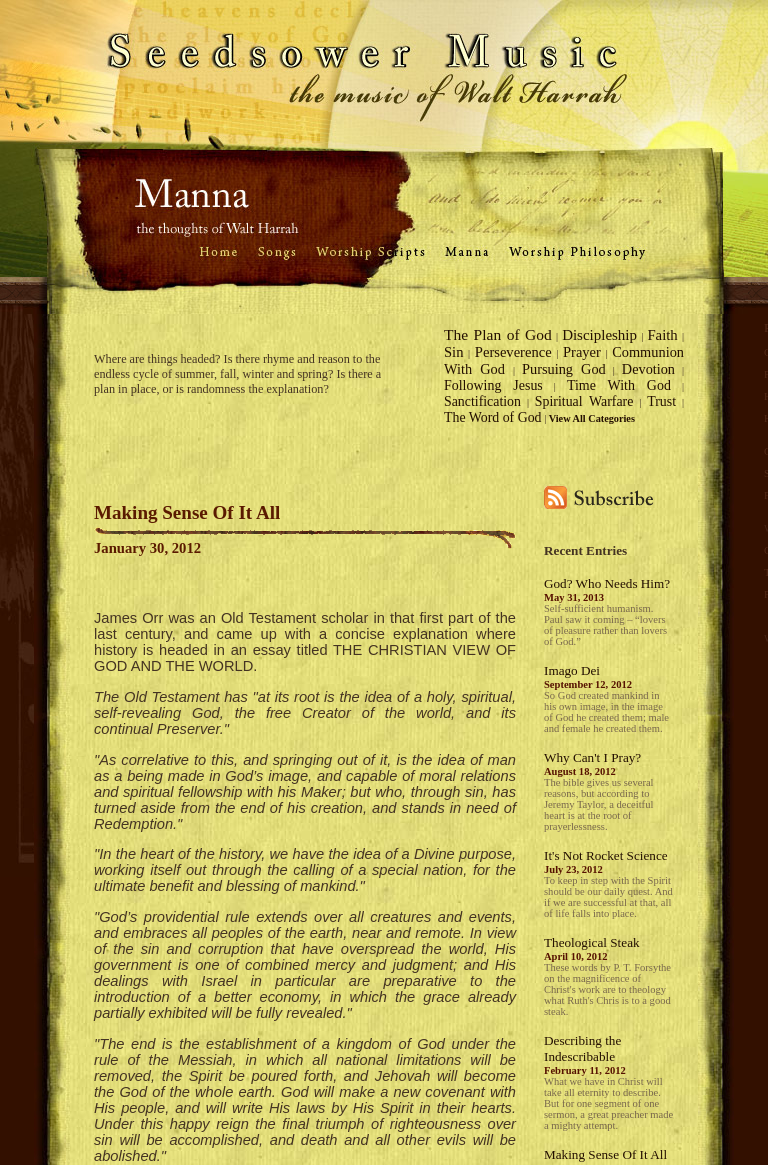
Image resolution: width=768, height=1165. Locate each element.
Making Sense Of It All (605, 1154)
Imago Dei (572, 670)
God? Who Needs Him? (607, 583)
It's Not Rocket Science (606, 855)
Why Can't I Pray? (592, 757)
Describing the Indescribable (582, 1048)
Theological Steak (592, 942)
